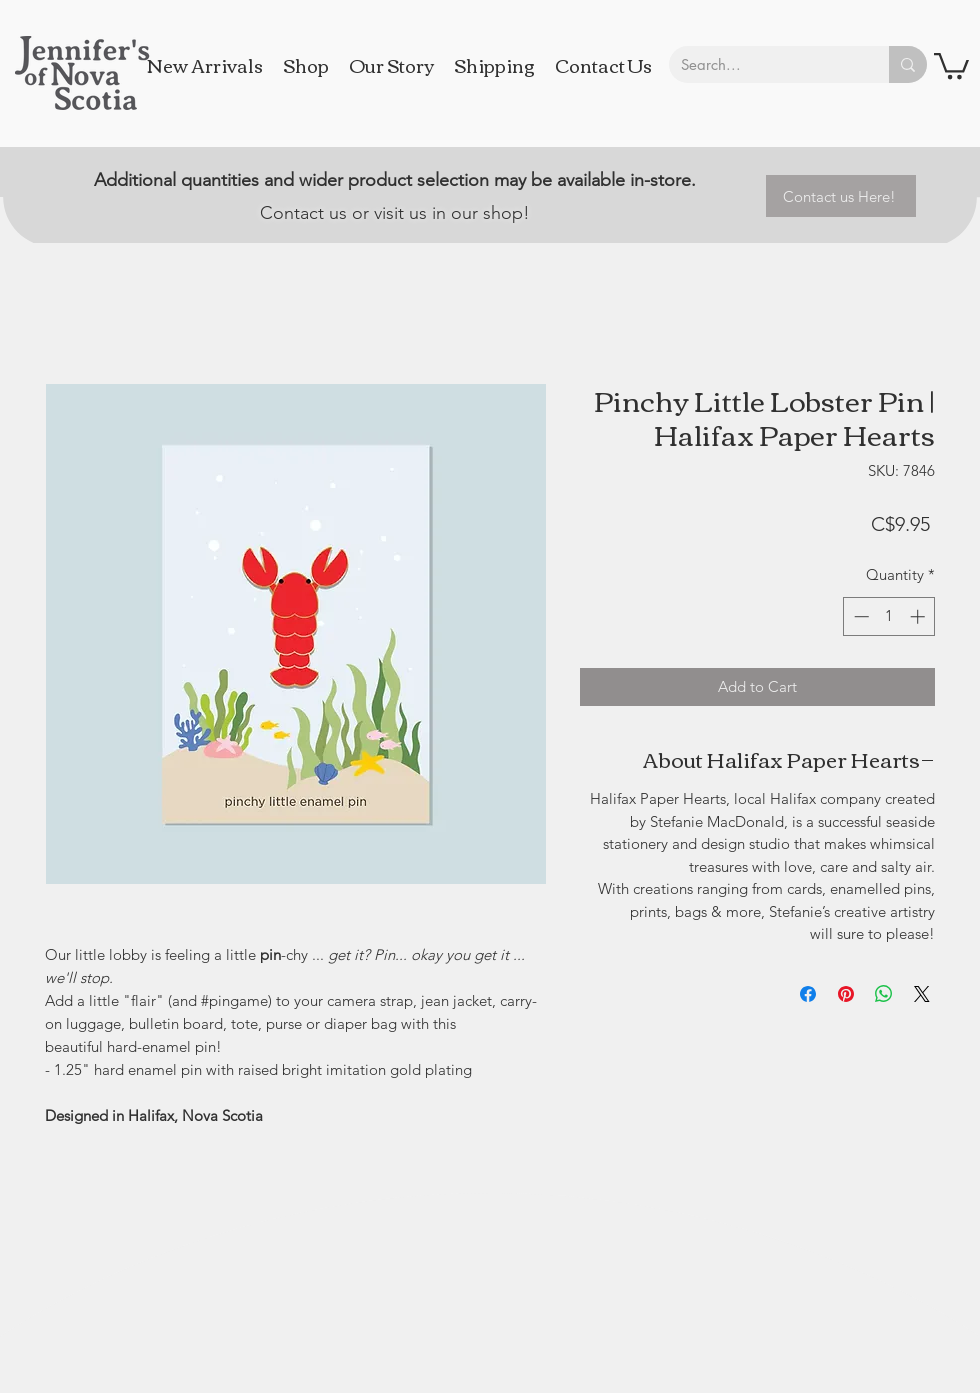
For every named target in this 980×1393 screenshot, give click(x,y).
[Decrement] (859, 616)
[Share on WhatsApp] (884, 994)
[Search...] (764, 64)
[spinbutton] (889, 616)
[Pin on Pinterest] (846, 994)
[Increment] (919, 616)
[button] (951, 64)
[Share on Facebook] (808, 994)
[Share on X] (922, 994)
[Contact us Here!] (841, 196)
